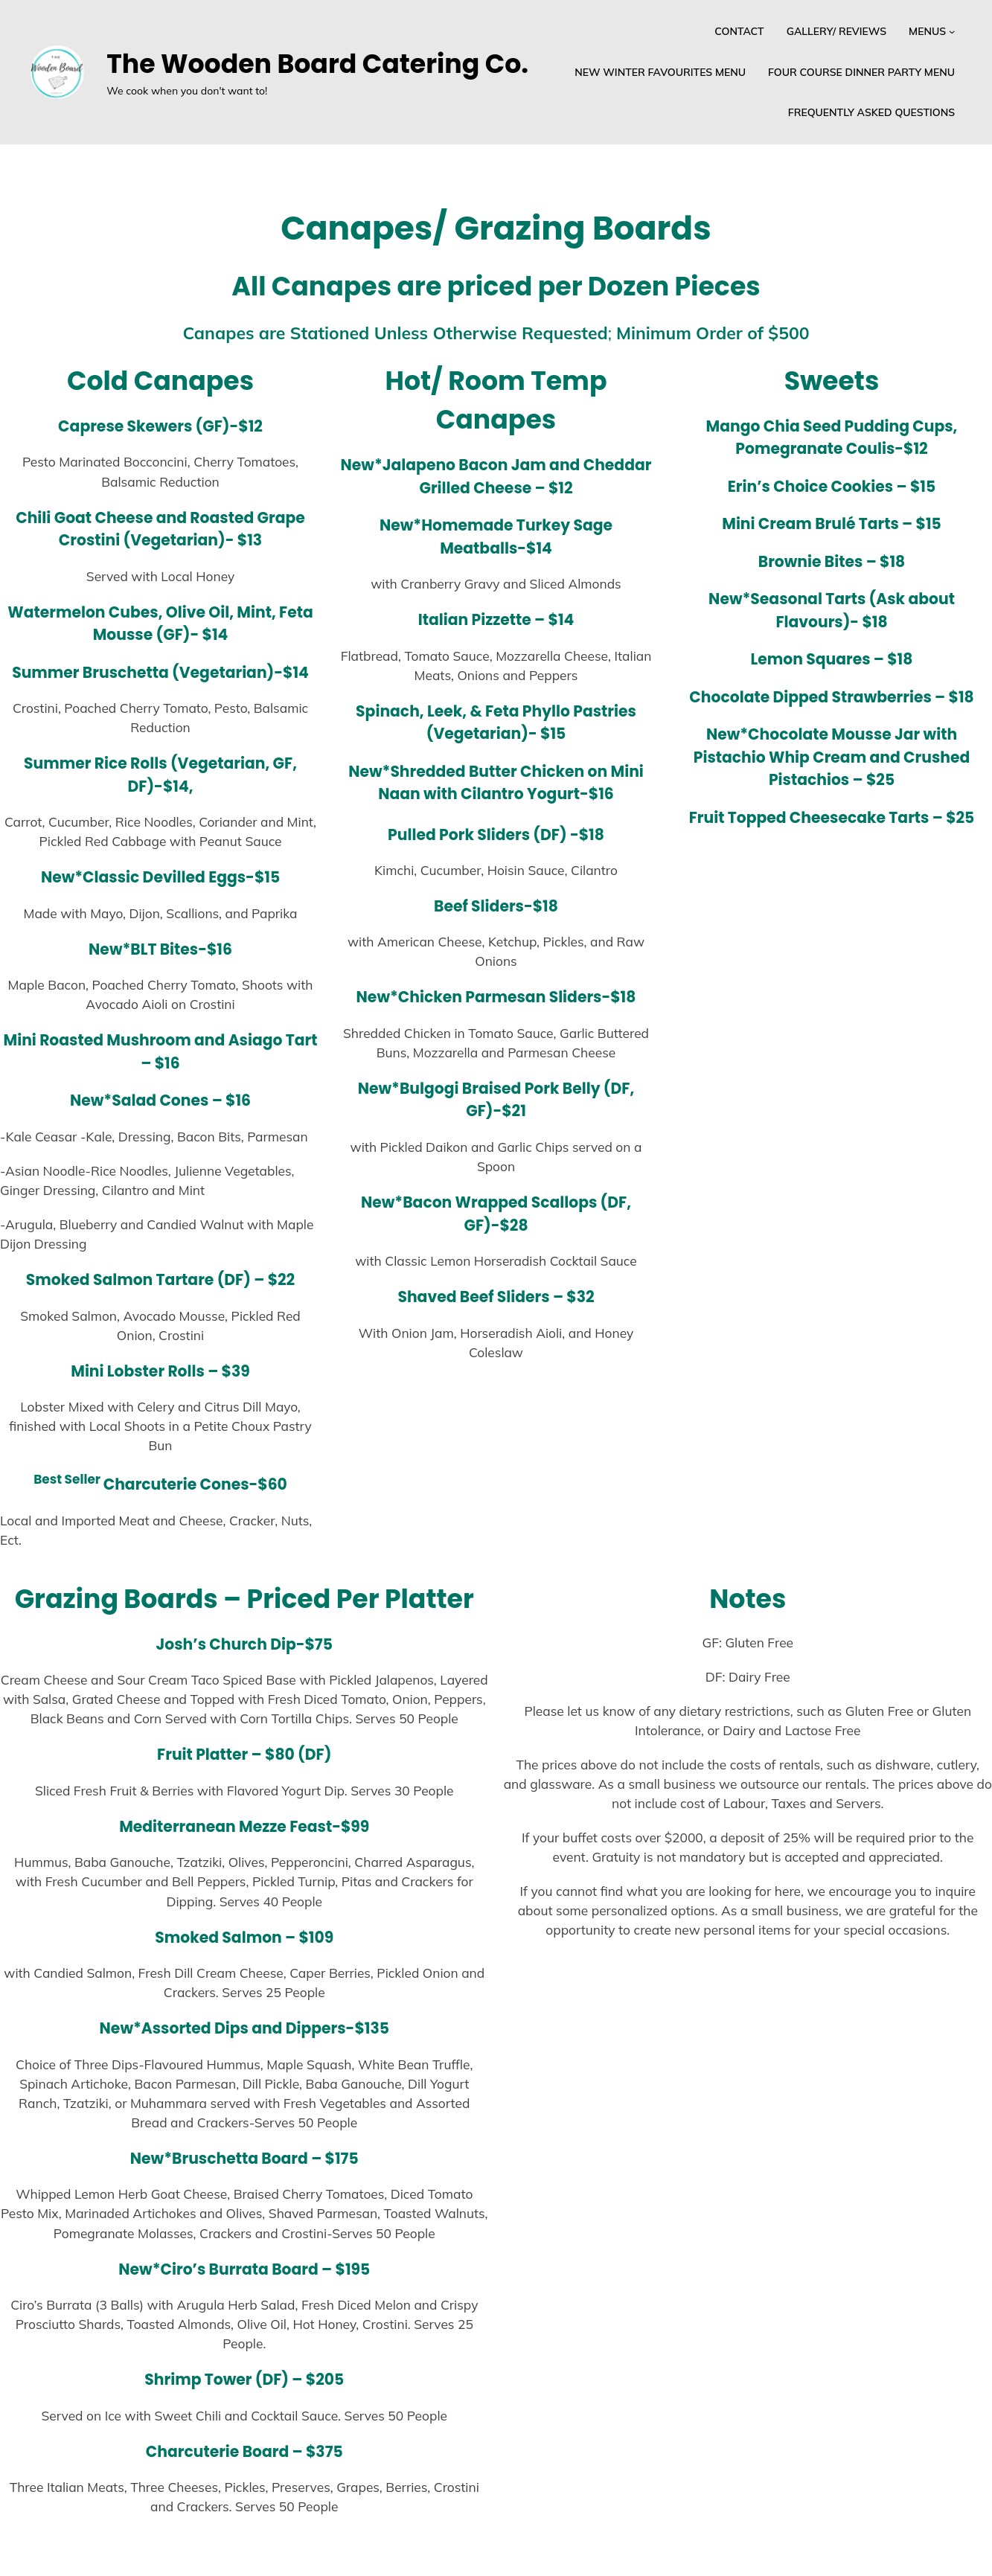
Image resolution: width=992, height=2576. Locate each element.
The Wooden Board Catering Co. (317, 64)
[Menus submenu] (952, 31)
